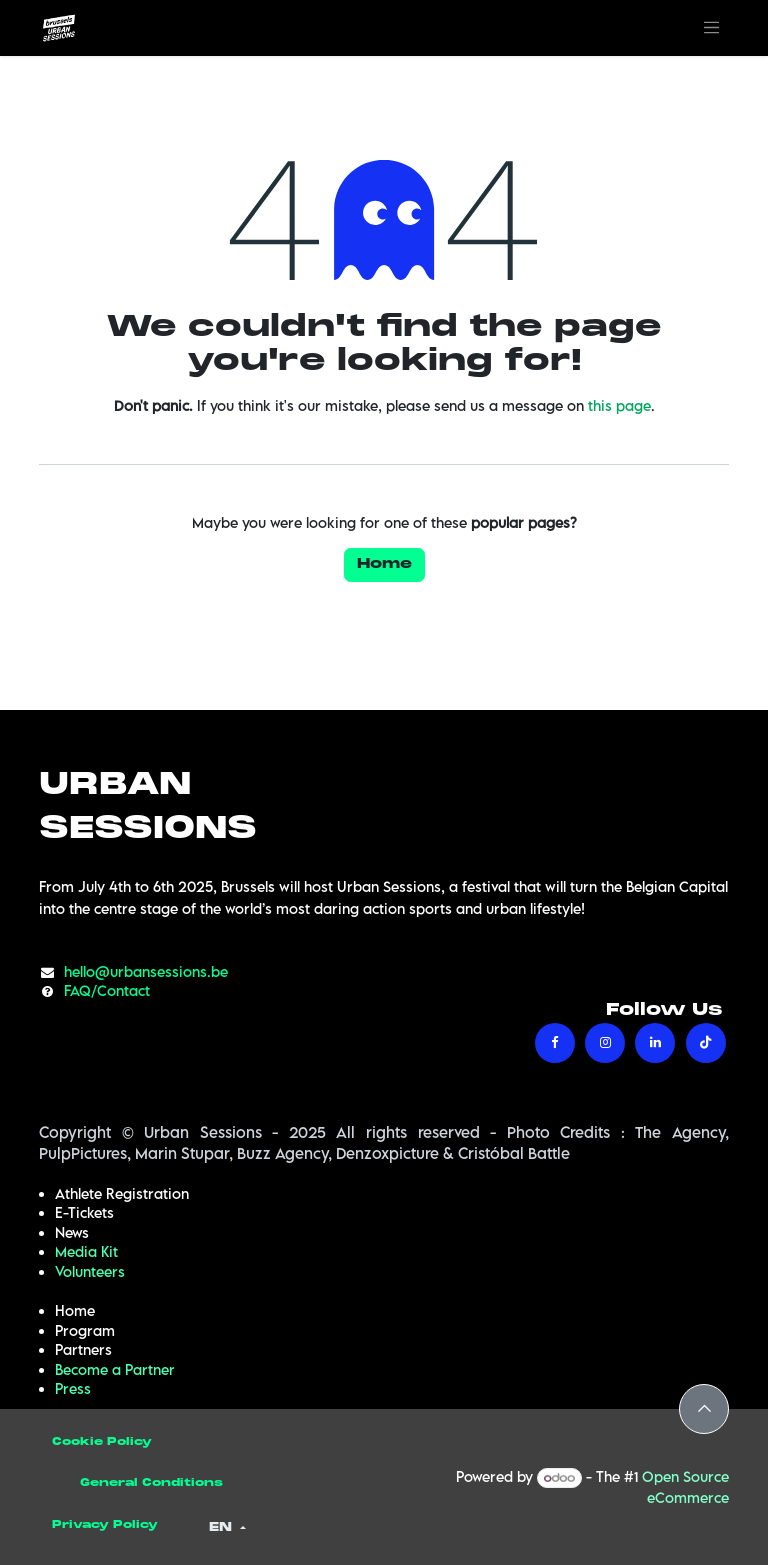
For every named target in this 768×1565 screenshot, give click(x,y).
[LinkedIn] (655, 1043)
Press (73, 1388)
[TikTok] (706, 1043)
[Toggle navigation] (712, 28)
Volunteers (90, 1271)
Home (384, 564)
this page (619, 405)
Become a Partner (115, 1369)
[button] (704, 1409)
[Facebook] (555, 1043)
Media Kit (86, 1251)
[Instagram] (605, 1043)
